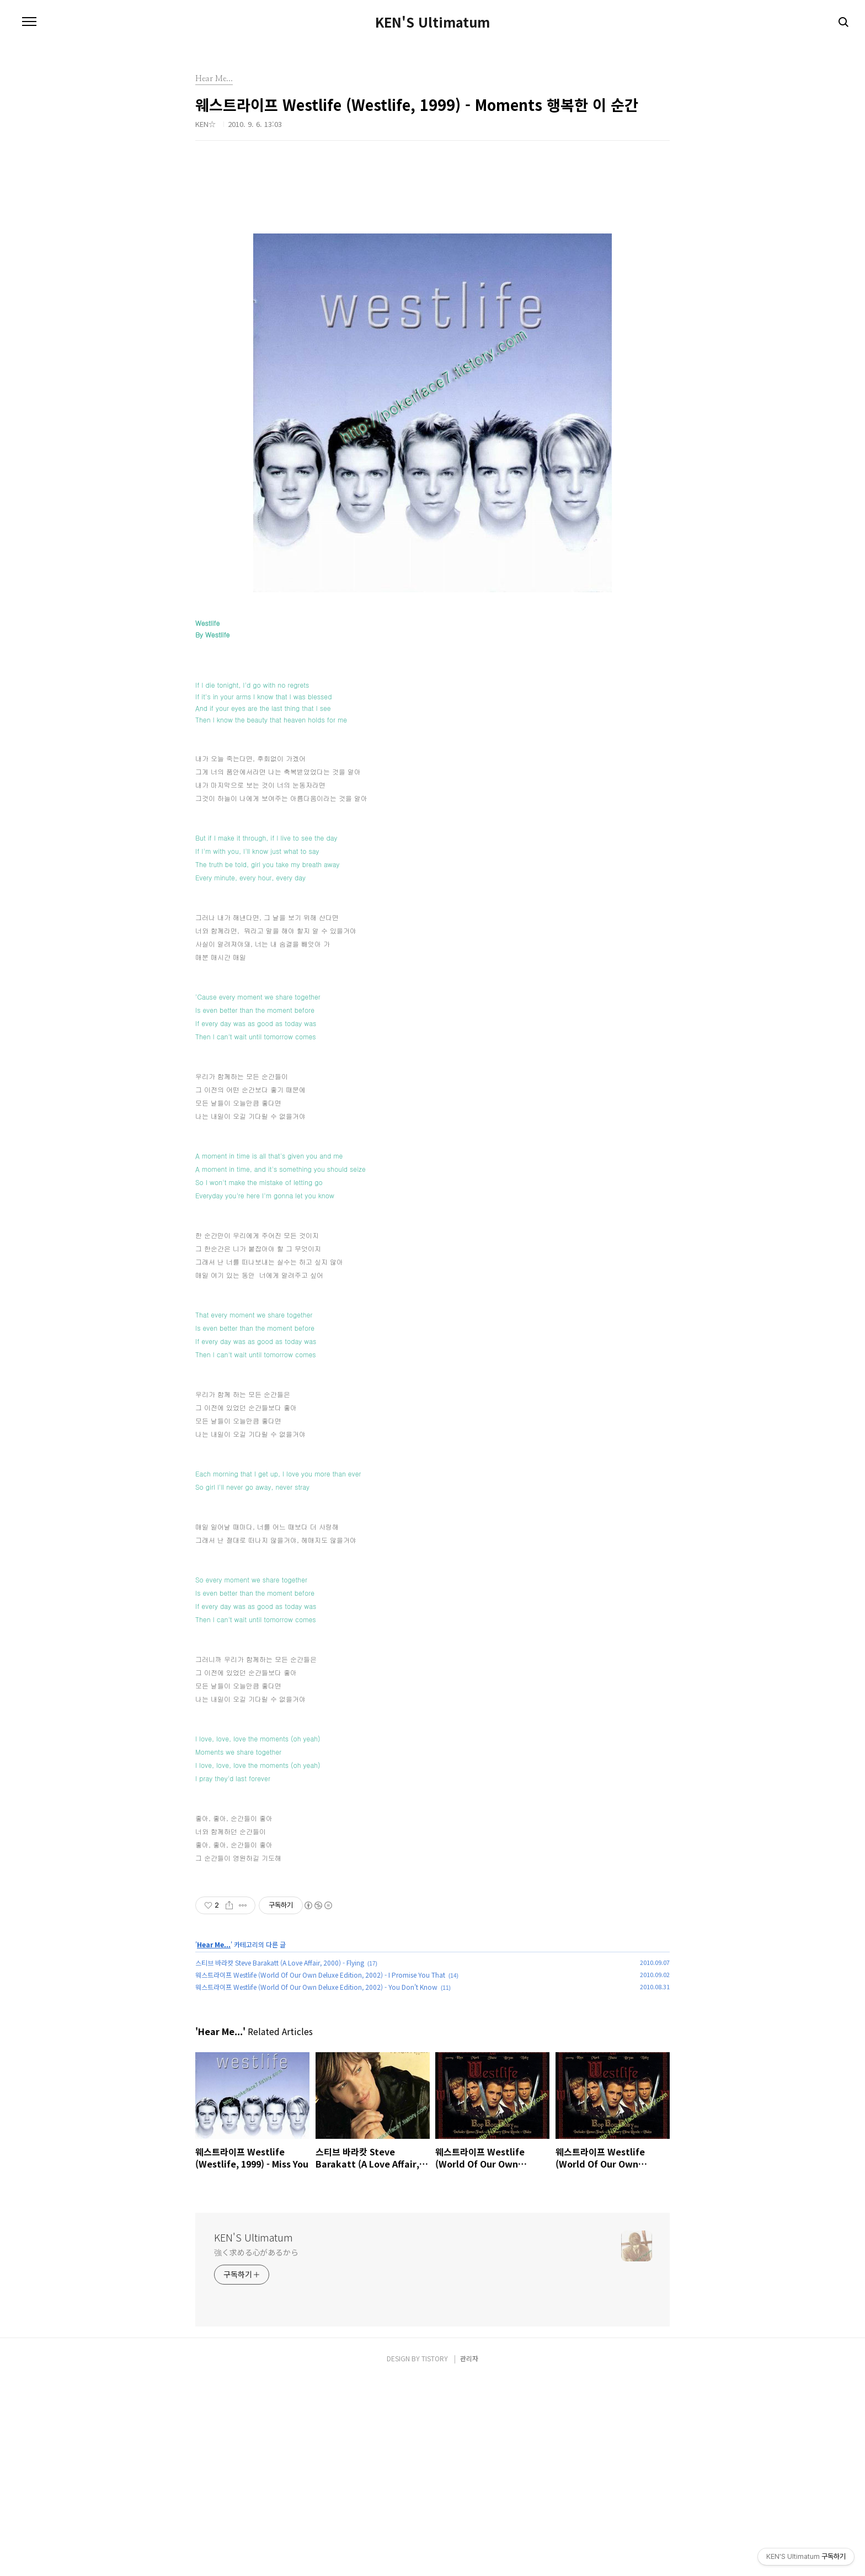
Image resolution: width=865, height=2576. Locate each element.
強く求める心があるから (256, 2448)
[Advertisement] (432, 1969)
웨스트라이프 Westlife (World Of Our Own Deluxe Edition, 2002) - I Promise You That (320, 2171)
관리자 (469, 2554)
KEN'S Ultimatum (432, 22)
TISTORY (434, 2554)
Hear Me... (214, 2140)
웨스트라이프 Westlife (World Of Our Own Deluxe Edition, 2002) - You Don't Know (316, 2183)
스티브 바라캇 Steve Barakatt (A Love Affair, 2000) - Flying (279, 2159)
